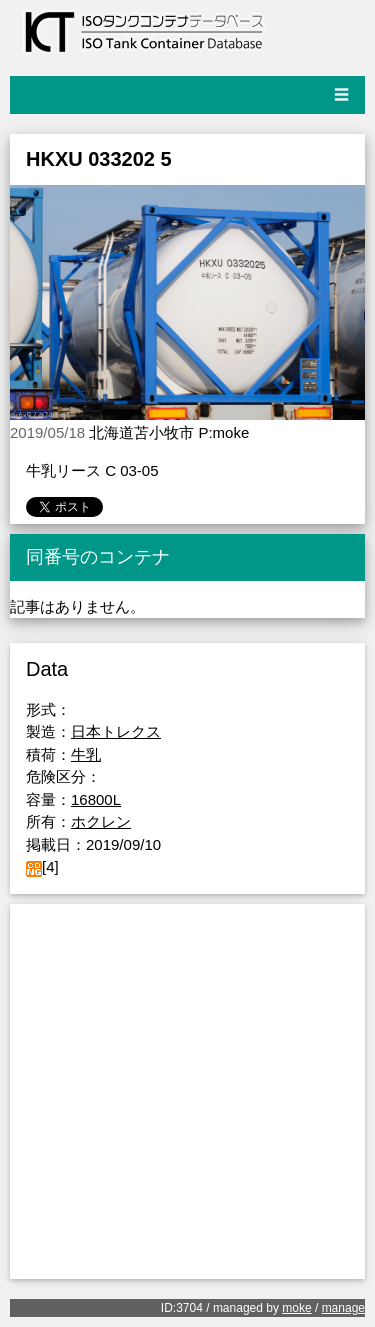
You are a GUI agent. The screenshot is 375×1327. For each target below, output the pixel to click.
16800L (96, 799)
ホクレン (101, 821)
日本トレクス (116, 731)
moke (296, 1308)
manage (343, 1308)
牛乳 (86, 754)
